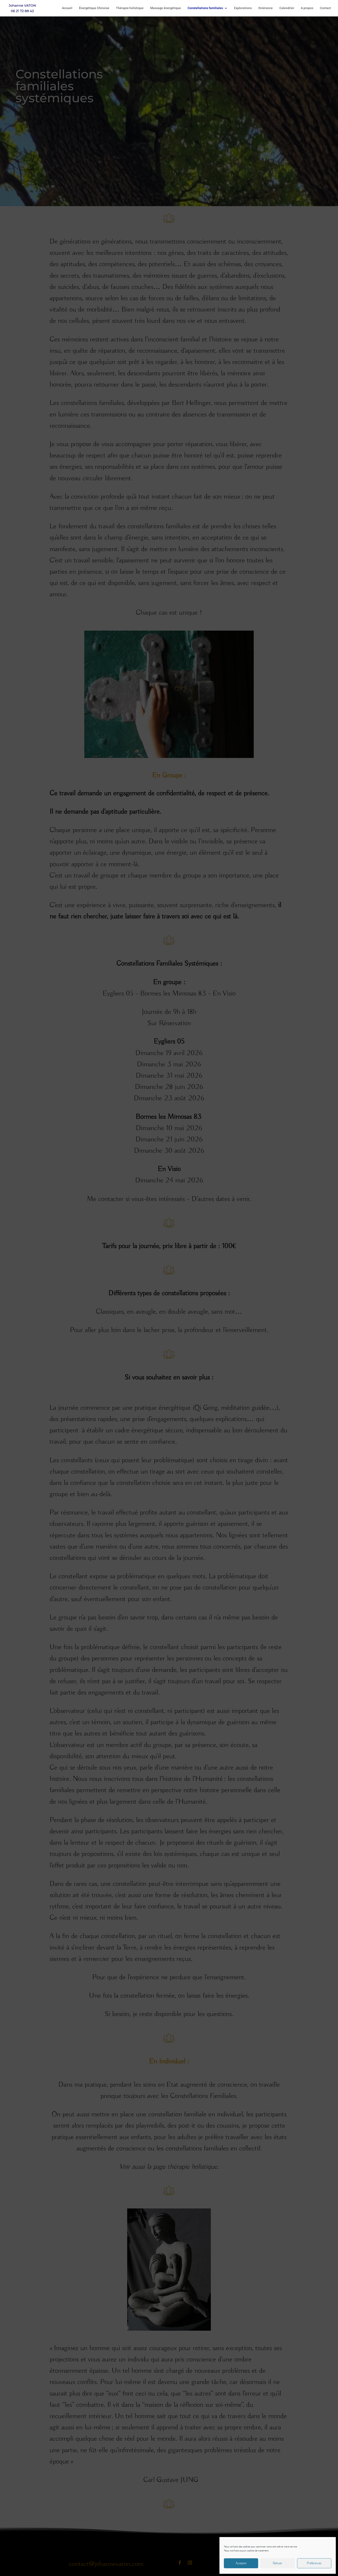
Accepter (241, 2563)
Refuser (277, 2563)
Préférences (314, 2563)
